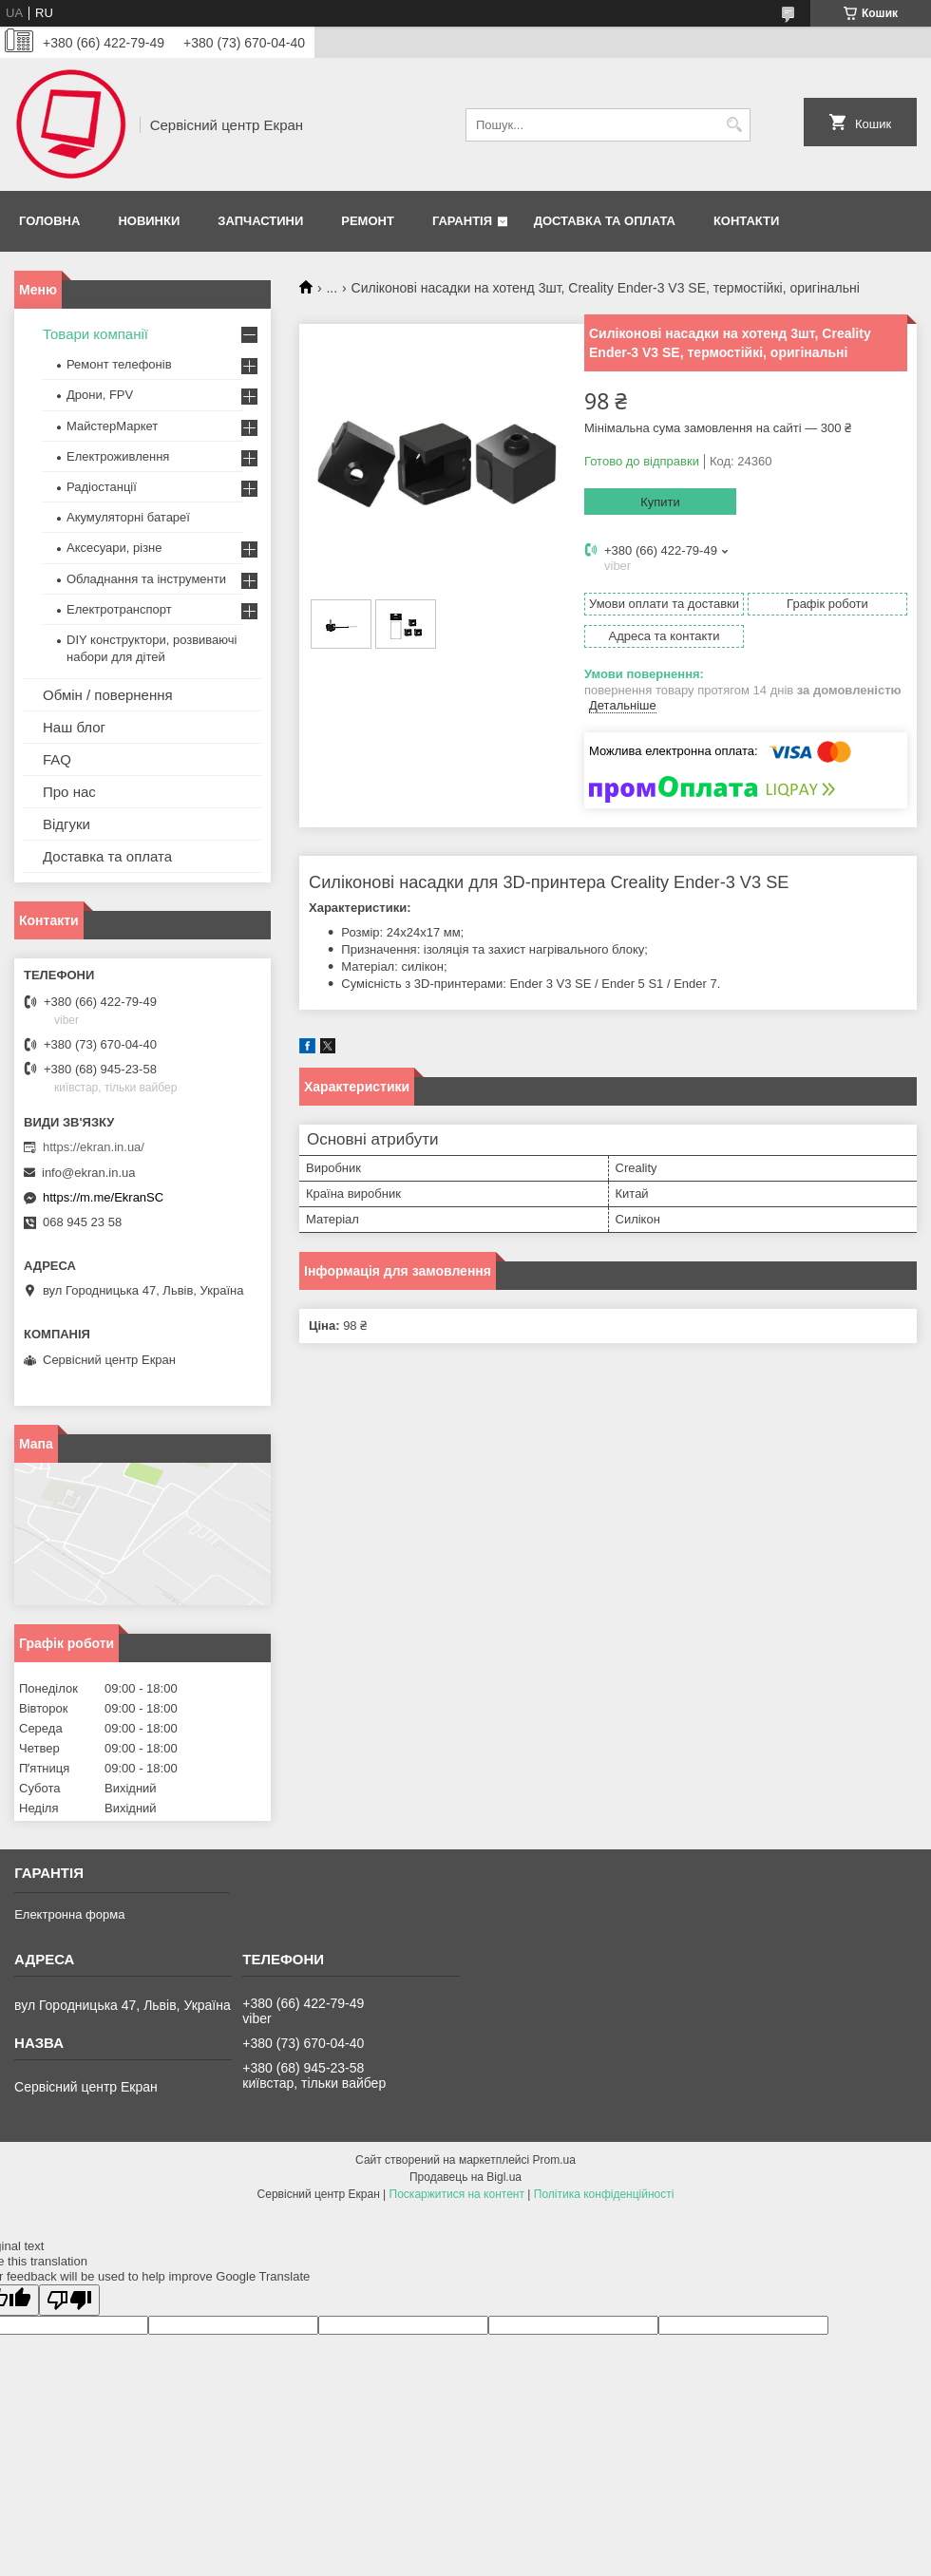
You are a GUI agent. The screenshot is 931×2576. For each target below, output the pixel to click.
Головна (49, 221)
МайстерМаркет (112, 426)
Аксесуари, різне (114, 547)
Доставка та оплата (604, 221)
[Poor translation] (69, 2300)
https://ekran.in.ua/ (93, 1147)
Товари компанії (95, 334)
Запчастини (260, 221)
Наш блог (74, 727)
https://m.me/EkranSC (103, 1197)
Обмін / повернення (108, 695)
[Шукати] (733, 125)
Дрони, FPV (99, 395)
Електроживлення (117, 456)
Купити (660, 502)
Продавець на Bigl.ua (465, 2177)
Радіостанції (101, 487)
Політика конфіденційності (604, 2194)
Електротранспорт (119, 609)
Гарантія (462, 221)
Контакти (746, 221)
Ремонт (367, 221)
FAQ (57, 759)
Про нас (69, 792)
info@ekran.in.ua (88, 1172)
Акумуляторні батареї (128, 517)
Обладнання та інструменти (146, 579)
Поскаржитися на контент (457, 2194)
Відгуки (66, 824)
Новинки (149, 221)
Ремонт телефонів (119, 364)
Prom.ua (554, 2160)
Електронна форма (69, 1914)
